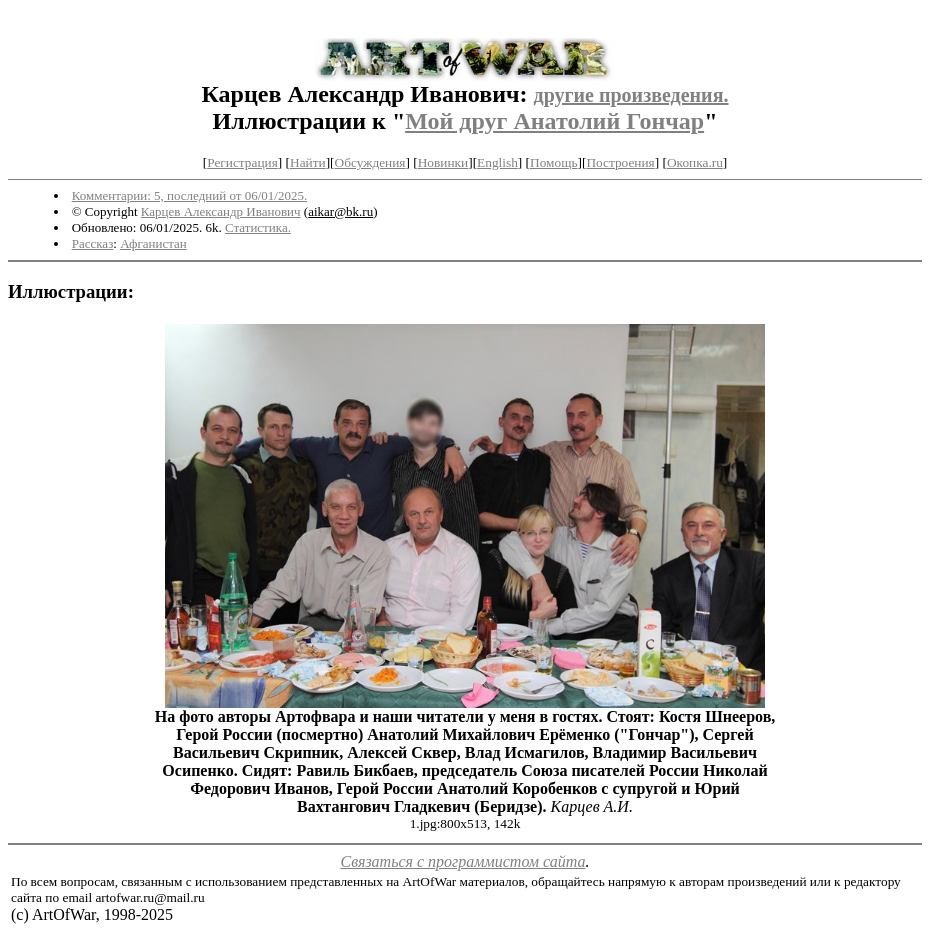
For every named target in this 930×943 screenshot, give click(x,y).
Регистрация (242, 162)
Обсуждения (370, 162)
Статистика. (258, 227)
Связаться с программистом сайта (463, 861)
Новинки (443, 162)
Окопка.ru (695, 162)
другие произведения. (631, 95)
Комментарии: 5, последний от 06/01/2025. (189, 195)
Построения (620, 162)
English (497, 162)
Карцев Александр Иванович (221, 211)
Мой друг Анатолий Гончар (554, 121)
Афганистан (153, 243)
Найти (308, 162)
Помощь (553, 162)
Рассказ (93, 243)
